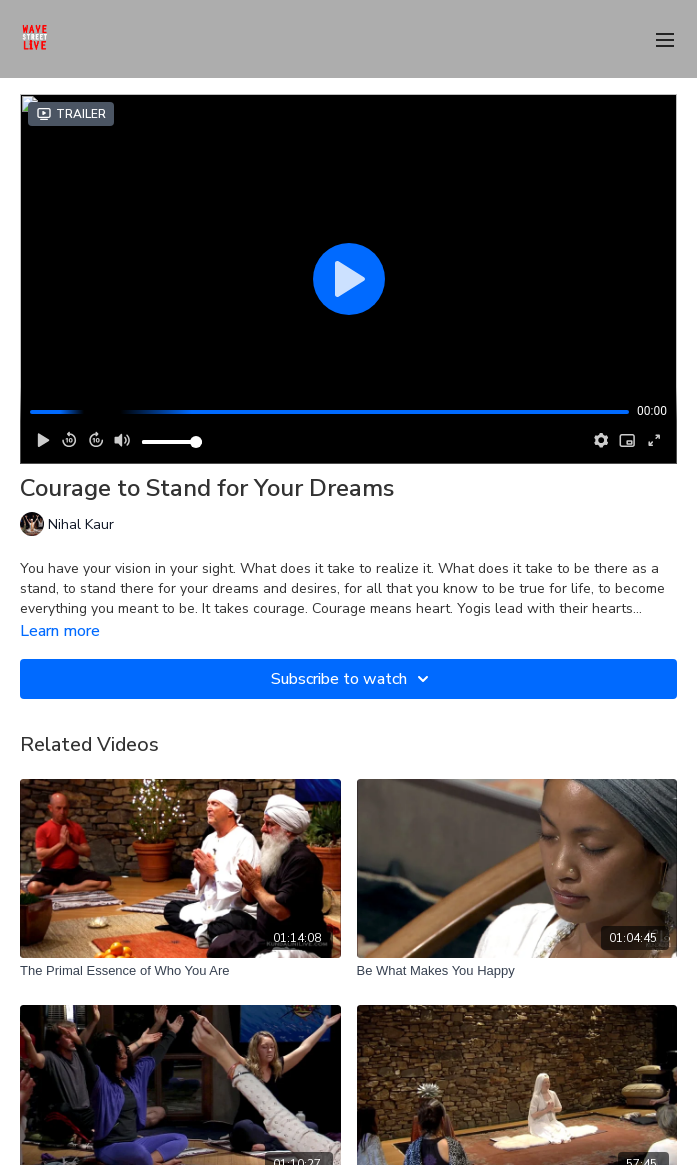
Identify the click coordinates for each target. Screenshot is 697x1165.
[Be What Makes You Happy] (517, 971)
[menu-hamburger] (665, 38)
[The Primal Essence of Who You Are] (180, 971)
